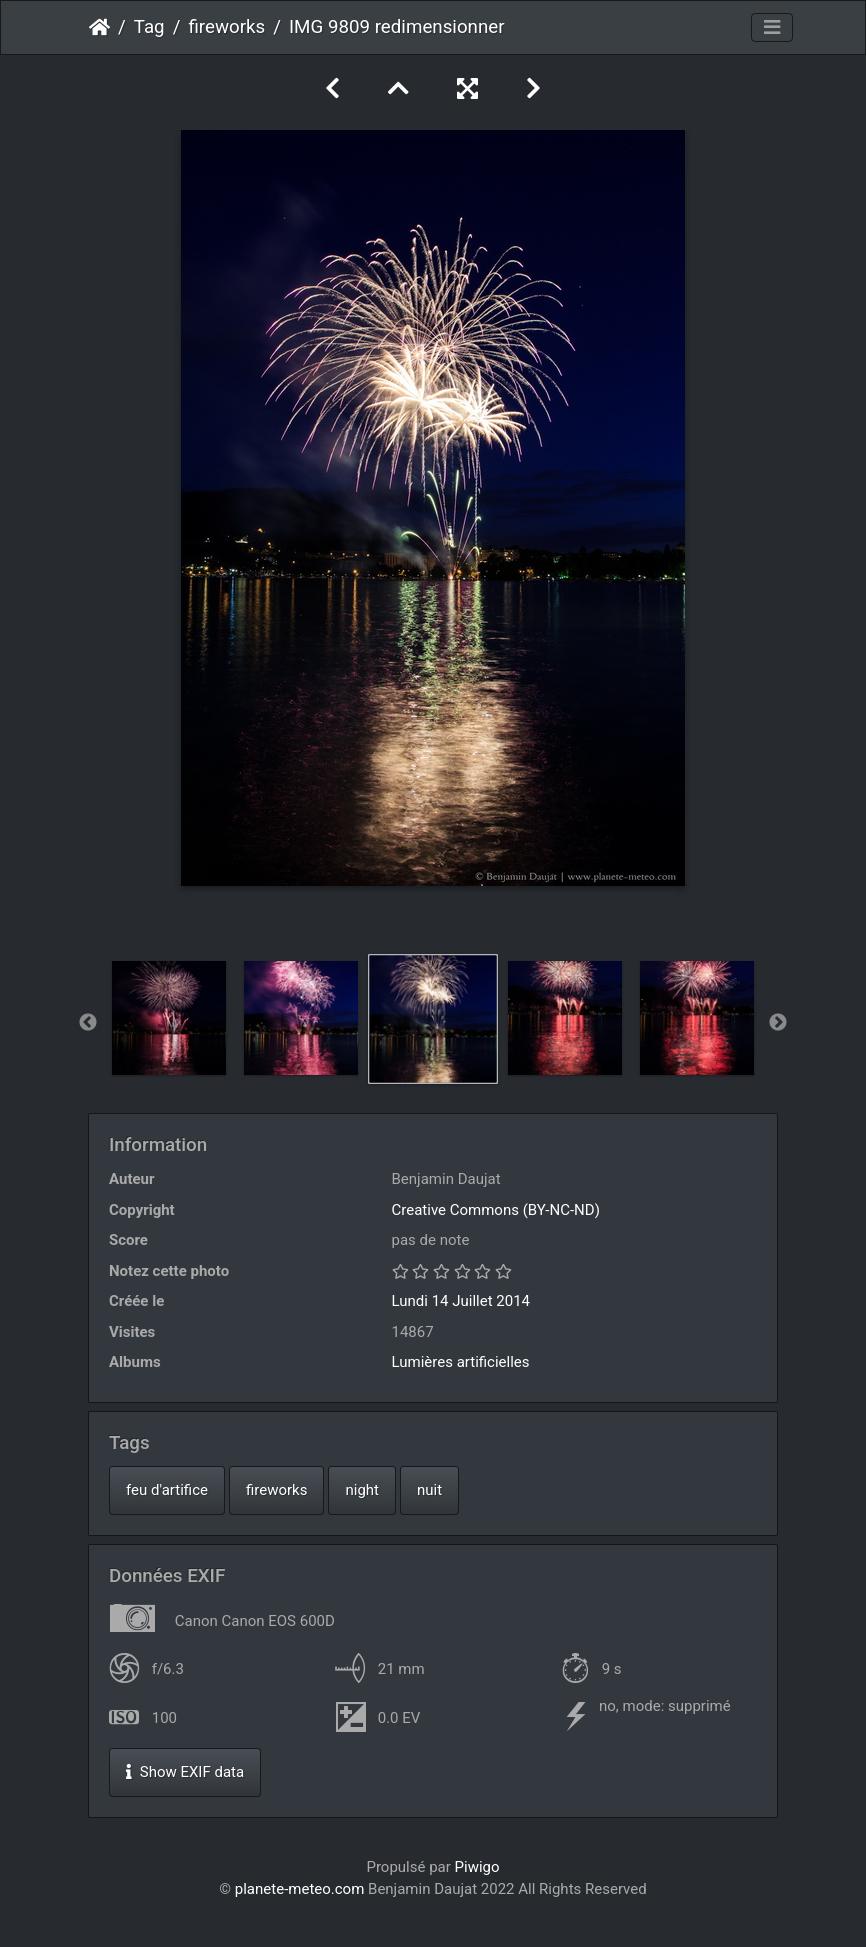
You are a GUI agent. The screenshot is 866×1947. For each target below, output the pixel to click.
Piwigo (477, 1867)
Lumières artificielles (461, 1362)
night (362, 1490)
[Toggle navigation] (772, 28)
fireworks (226, 27)
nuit (429, 1490)
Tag (149, 27)
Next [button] (778, 1023)
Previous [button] (88, 1023)
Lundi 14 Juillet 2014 (461, 1301)
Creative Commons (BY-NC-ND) (496, 1210)
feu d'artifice (167, 1490)
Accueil (99, 27)
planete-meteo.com (300, 1889)
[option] (169, 1018)
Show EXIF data (185, 1772)
